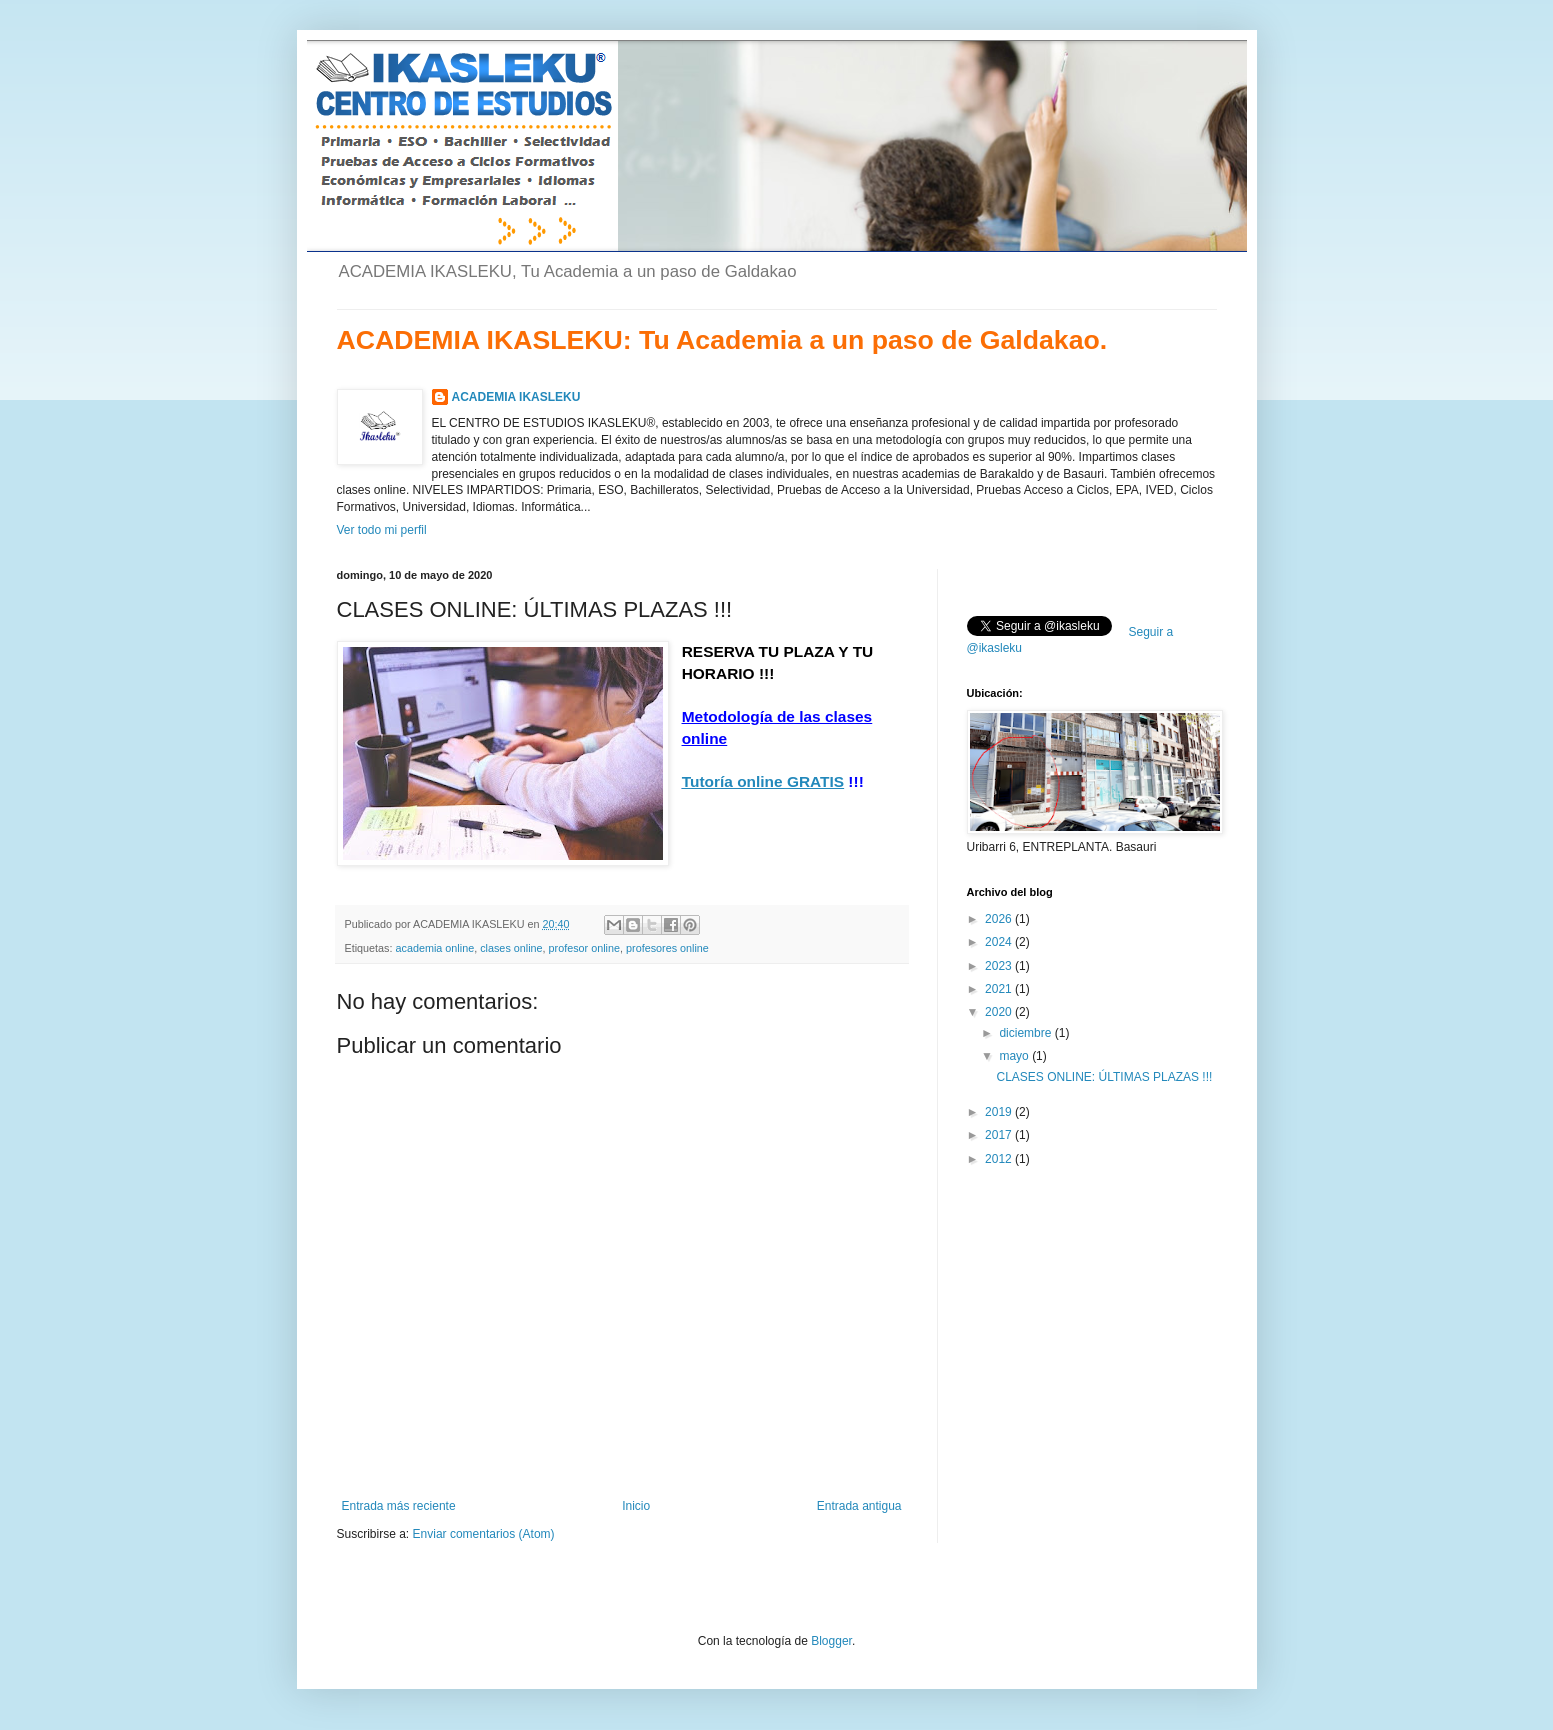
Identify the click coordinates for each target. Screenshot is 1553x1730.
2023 (1000, 966)
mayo (1015, 1056)
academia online (435, 948)
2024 (1000, 942)
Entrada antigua (859, 1506)
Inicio (636, 1506)
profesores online (667, 948)
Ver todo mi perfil (382, 530)
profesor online (584, 948)
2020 (1000, 1012)
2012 (1000, 1159)
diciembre (1026, 1033)
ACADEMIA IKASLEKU (516, 397)
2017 (1000, 1135)
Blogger (831, 1641)
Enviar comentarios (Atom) (484, 1534)
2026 (1000, 919)
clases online (511, 948)
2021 (1000, 989)
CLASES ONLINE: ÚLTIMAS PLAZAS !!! (1104, 1077)
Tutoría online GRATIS (763, 781)
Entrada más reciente (399, 1506)
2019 (1000, 1112)
